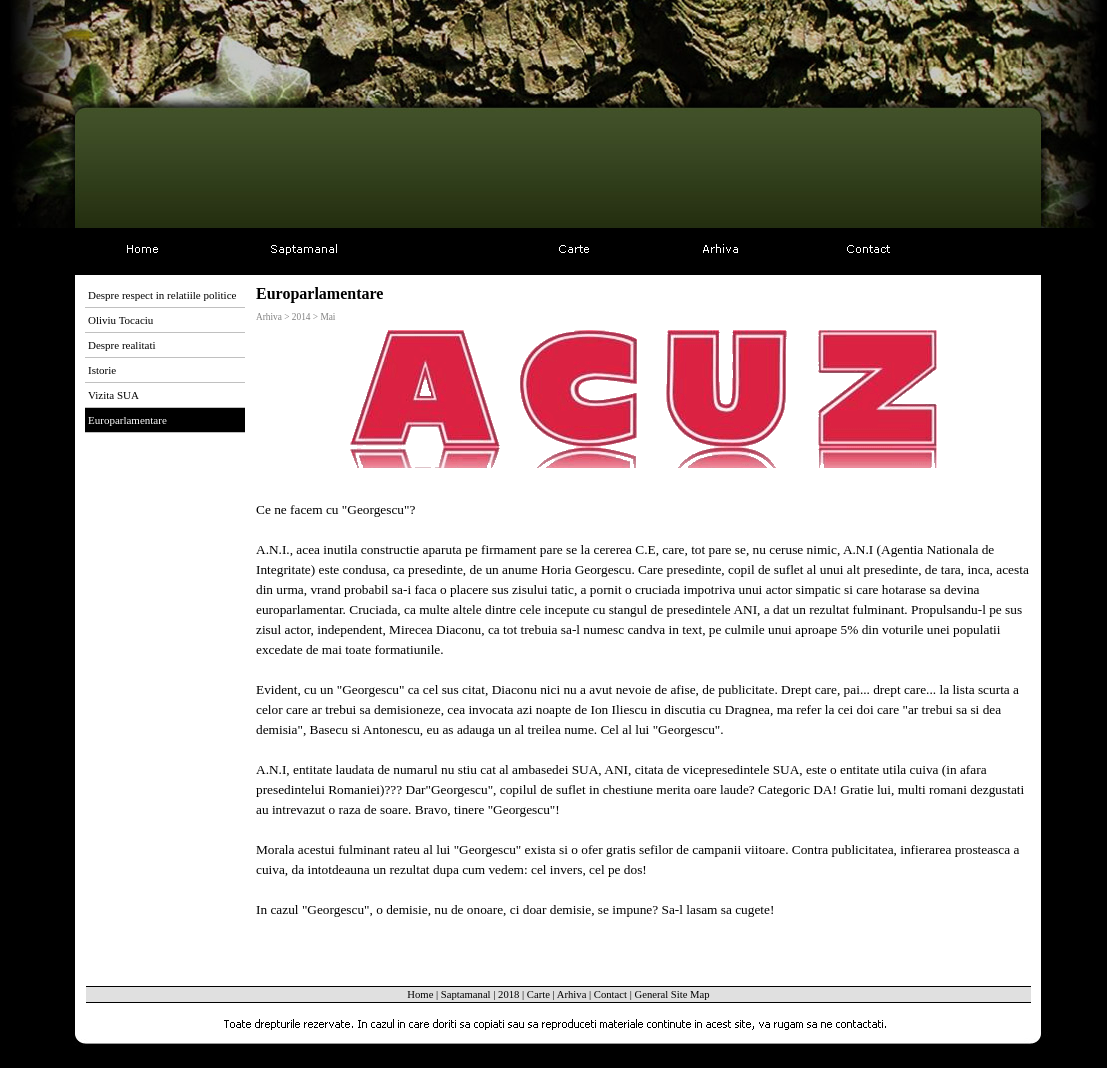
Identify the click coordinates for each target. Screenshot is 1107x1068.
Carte (538, 994)
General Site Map (671, 994)
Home (420, 994)
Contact (610, 994)
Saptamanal (466, 994)
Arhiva (572, 994)
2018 (508, 994)
